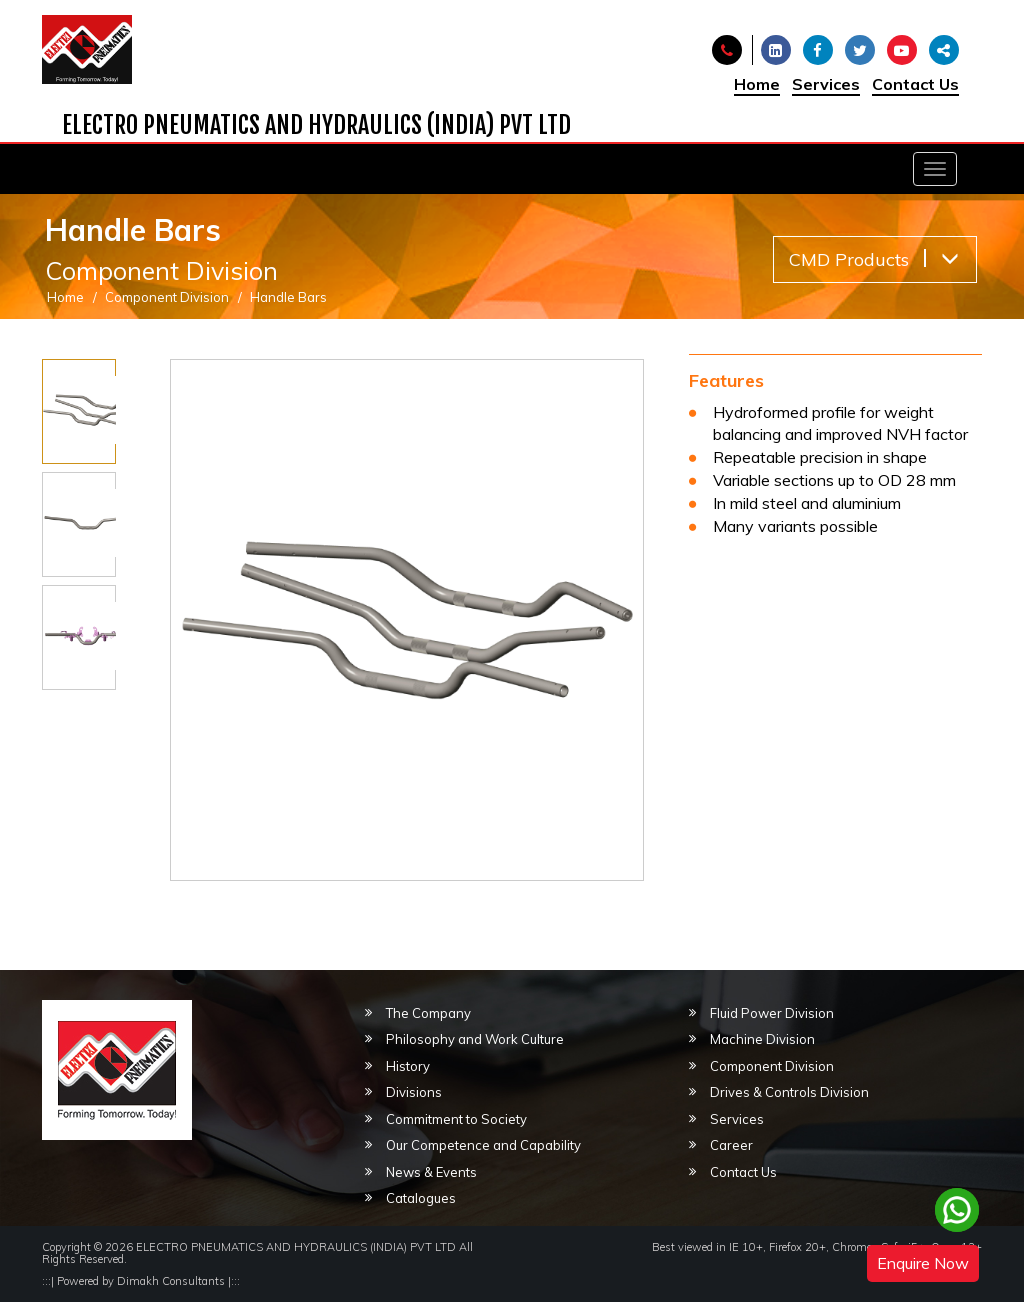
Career (731, 1145)
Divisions (414, 1092)
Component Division (167, 297)
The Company (428, 1013)
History (408, 1066)
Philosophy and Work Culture (475, 1039)
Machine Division (762, 1039)
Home (757, 84)
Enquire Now (923, 1263)
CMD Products (874, 259)
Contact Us (915, 84)
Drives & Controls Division (789, 1092)
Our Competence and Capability (483, 1145)
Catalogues (421, 1198)
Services (826, 84)
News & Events (431, 1172)
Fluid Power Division (772, 1013)
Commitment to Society (456, 1119)
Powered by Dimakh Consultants (141, 1281)
